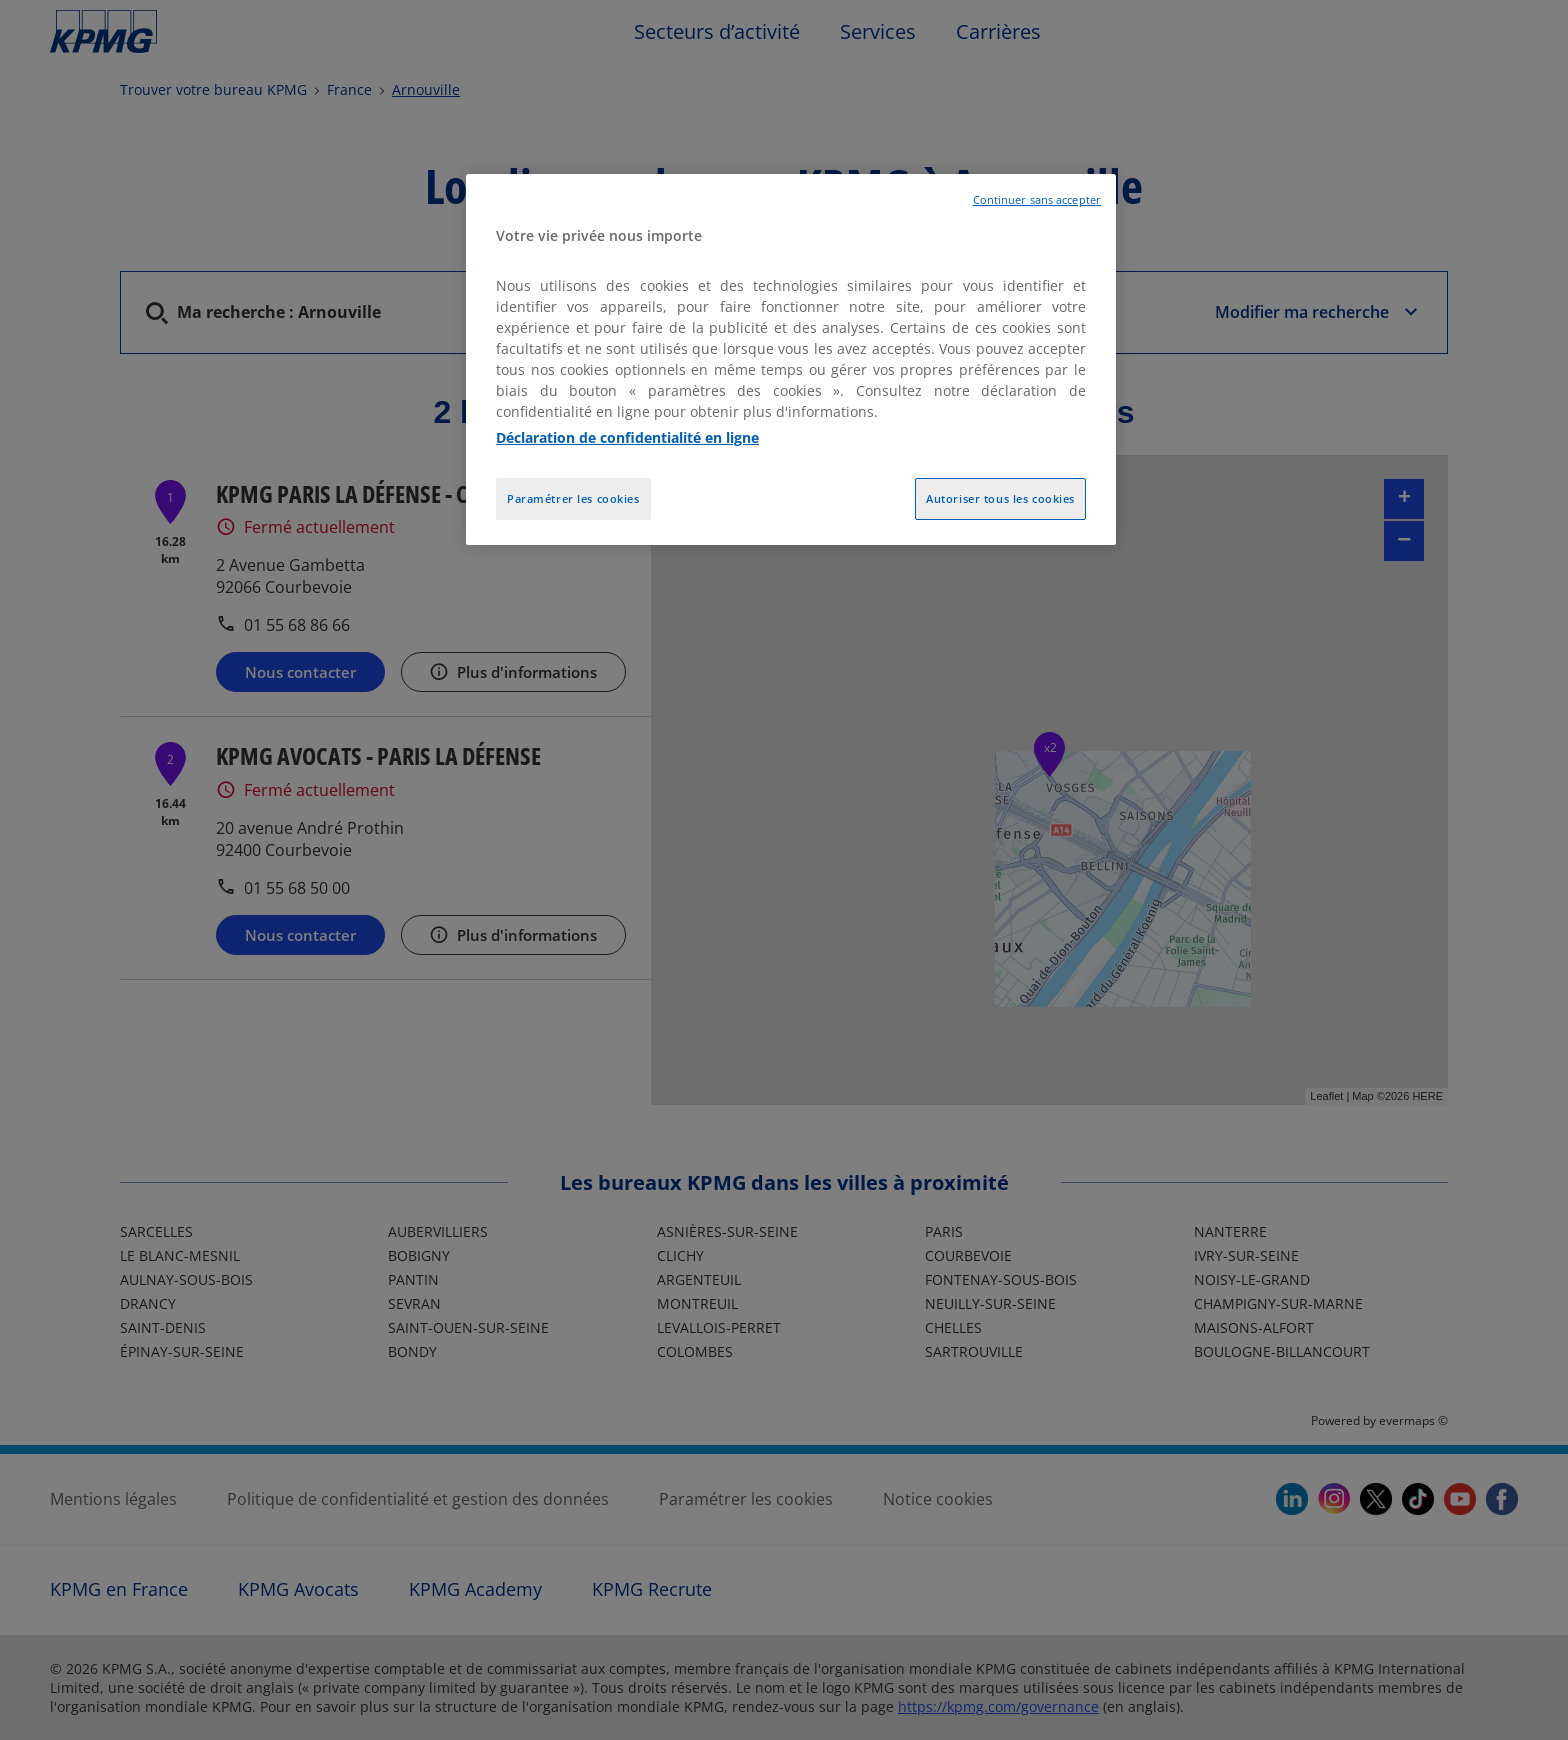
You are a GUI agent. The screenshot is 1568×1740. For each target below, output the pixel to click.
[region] (791, 359)
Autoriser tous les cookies (1000, 498)
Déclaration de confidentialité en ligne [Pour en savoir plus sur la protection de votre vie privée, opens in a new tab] (627, 437)
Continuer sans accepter (1037, 200)
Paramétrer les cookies (573, 498)
